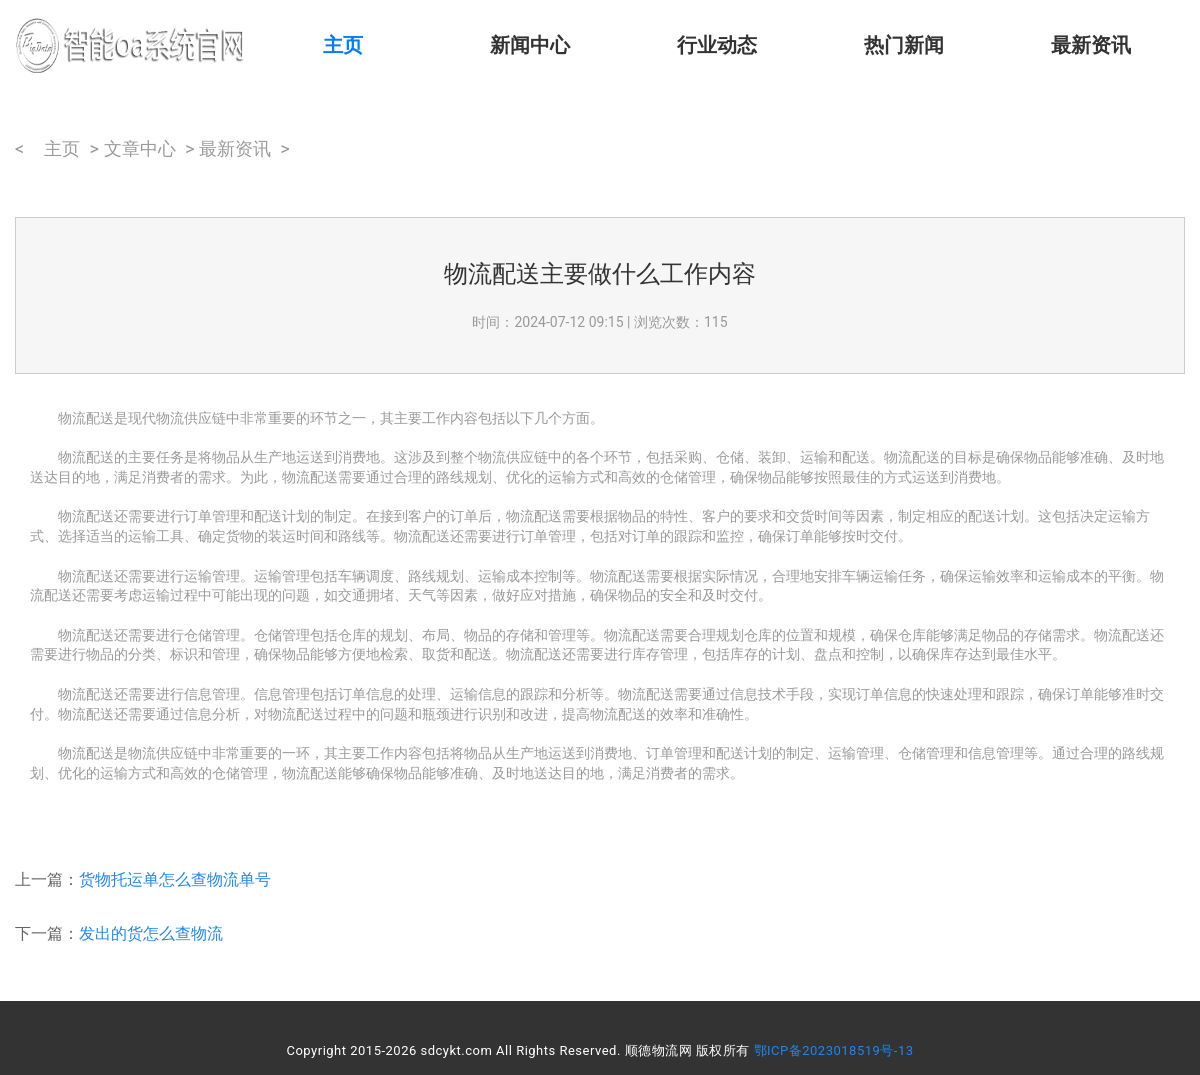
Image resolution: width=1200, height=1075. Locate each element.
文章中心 (140, 148)
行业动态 (717, 45)
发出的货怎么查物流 (151, 933)
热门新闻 (904, 45)
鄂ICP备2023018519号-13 (834, 1050)
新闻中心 (530, 45)
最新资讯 (1091, 45)
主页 (343, 45)
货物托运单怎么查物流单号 (175, 879)
